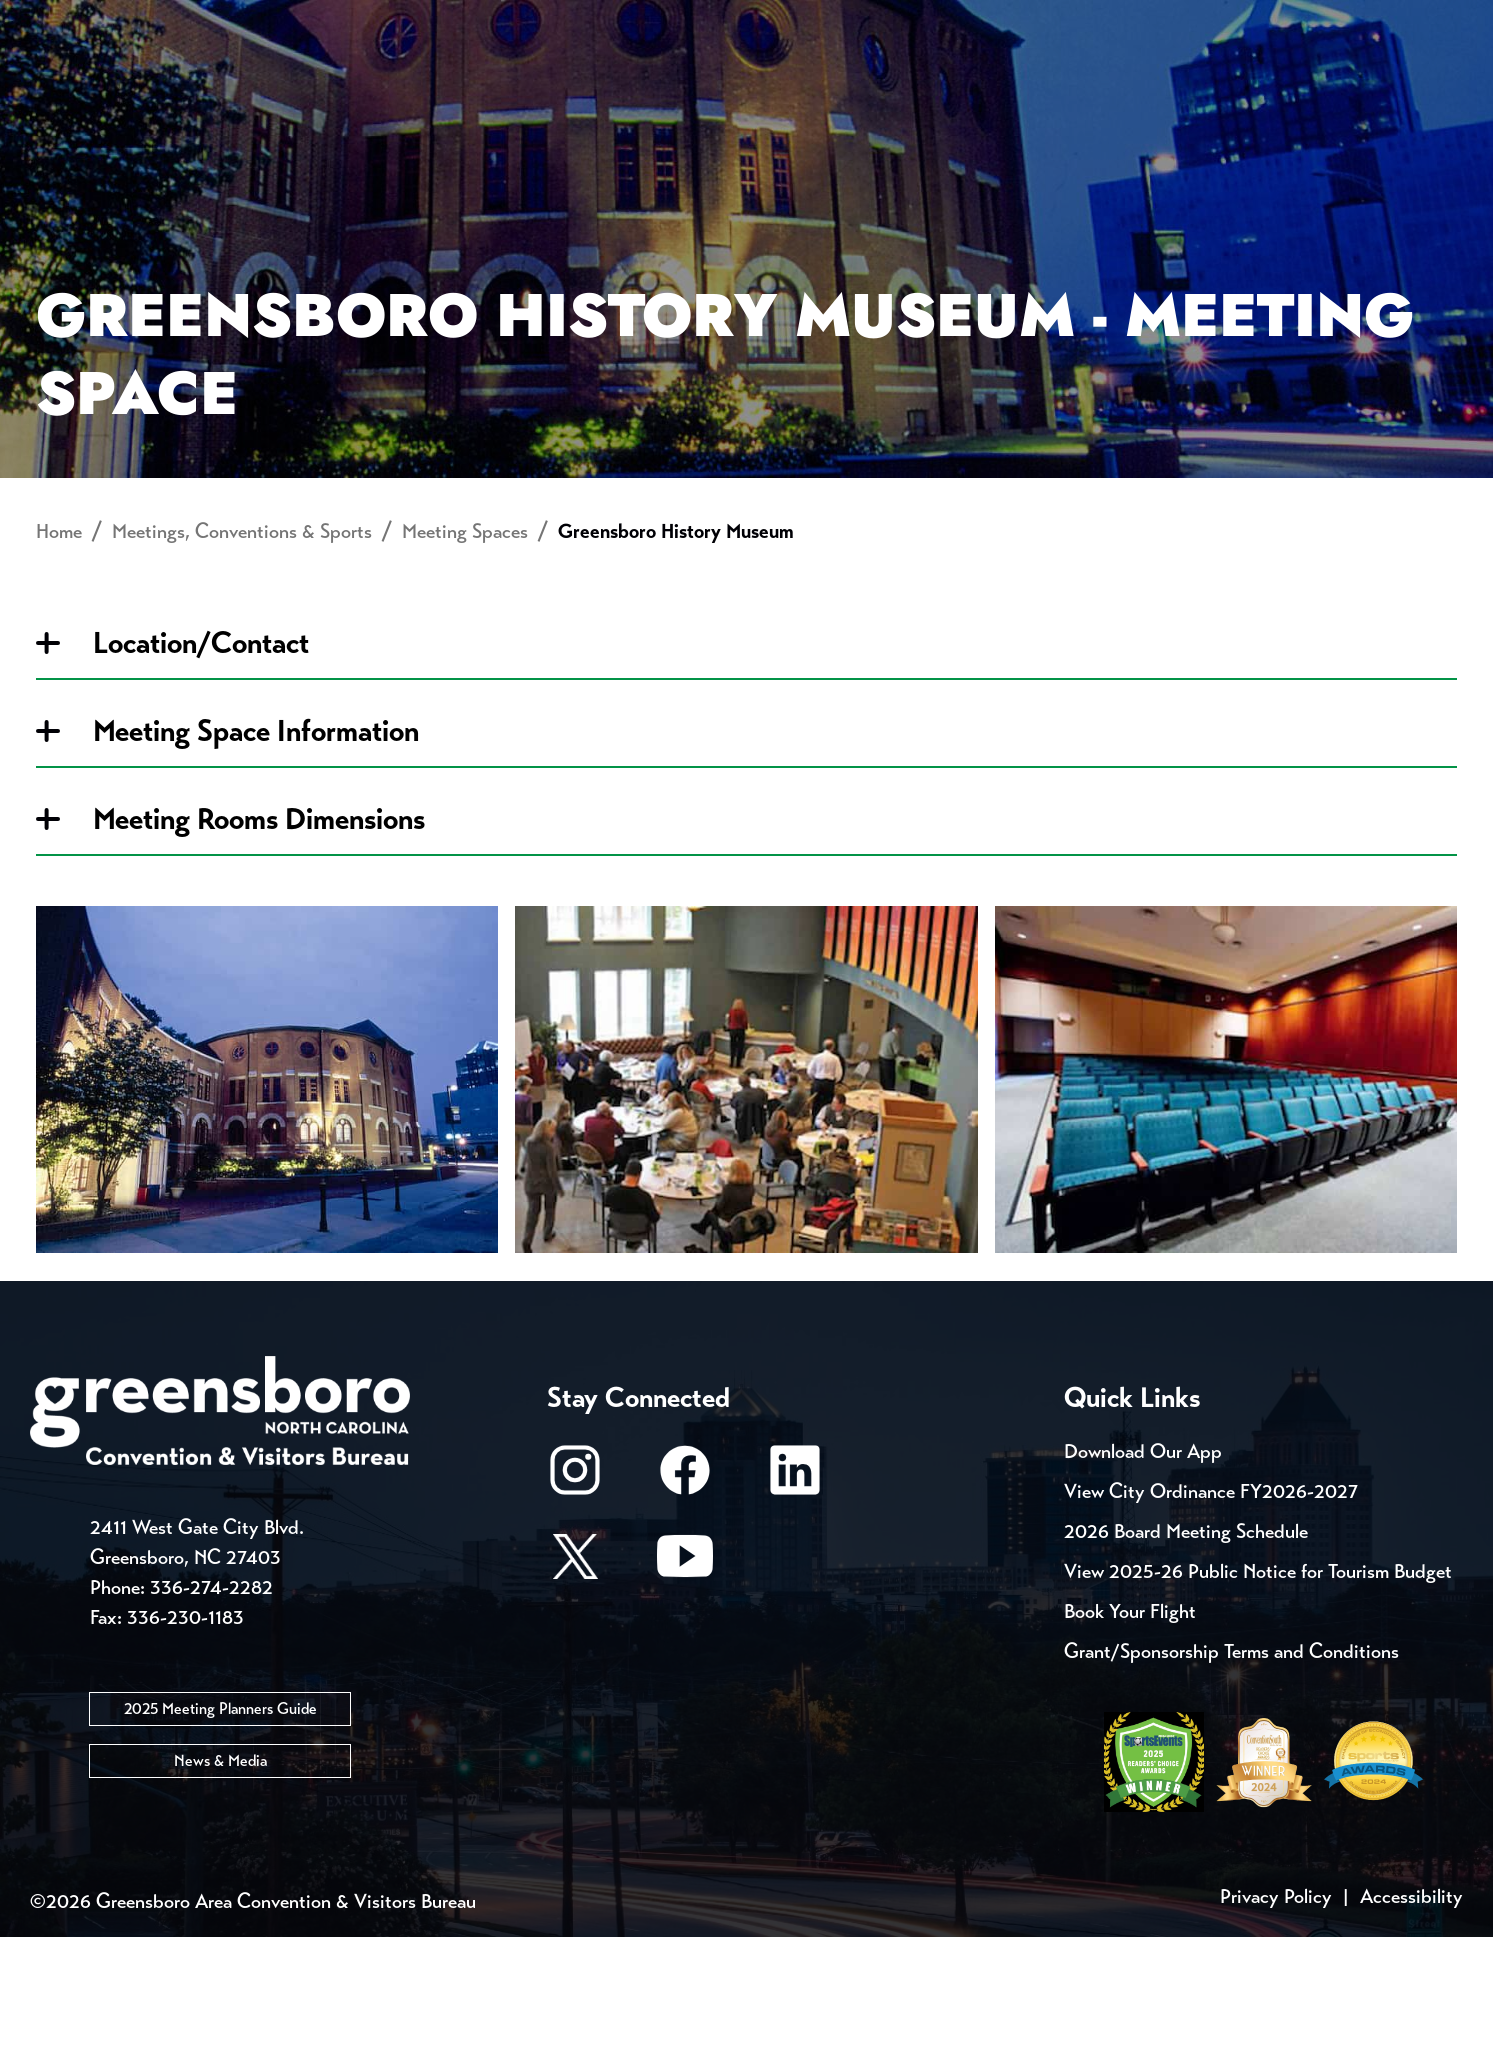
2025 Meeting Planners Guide (220, 1839)
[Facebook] (685, 1609)
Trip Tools (200, 20)
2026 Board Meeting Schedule (1186, 1661)
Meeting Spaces (465, 662)
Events (67, 20)
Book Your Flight (1130, 1741)
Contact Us (358, 20)
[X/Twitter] (575, 1695)
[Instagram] (575, 1609)
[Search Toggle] (1436, 84)
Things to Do (843, 85)
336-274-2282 (211, 1718)
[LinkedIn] (795, 1609)
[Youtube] (685, 1695)
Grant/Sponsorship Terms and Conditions (1231, 1781)
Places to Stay (288, 85)
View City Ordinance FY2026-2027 (1211, 1621)
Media (669, 20)
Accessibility (1411, 2026)
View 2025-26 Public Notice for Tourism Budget (1258, 1701)
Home (59, 662)
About (68, 85)
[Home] (586, 85)
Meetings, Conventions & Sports (1191, 85)
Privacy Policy (1276, 2026)
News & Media (220, 1891)
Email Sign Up (528, 20)
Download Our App (1143, 1581)
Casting (786, 20)
